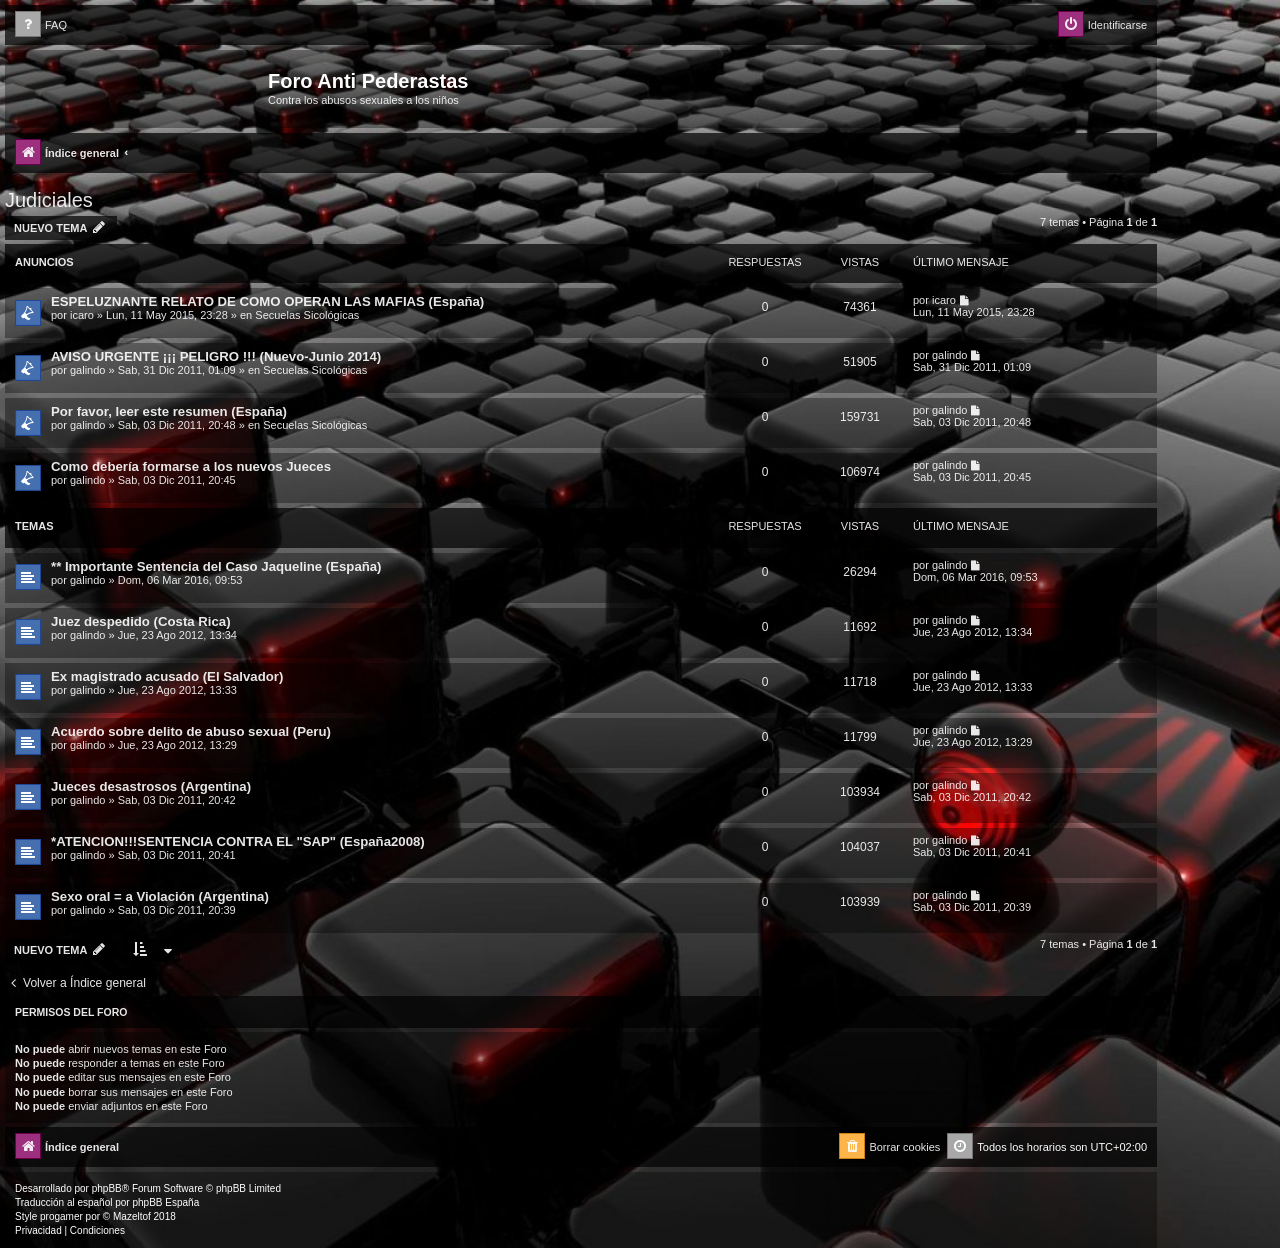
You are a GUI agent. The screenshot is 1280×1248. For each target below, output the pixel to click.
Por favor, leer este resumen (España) (169, 411)
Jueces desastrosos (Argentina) (151, 786)
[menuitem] (41, 25)
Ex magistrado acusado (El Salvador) (167, 676)
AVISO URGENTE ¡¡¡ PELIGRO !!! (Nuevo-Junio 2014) (216, 356)
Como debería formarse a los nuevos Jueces (191, 466)
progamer (61, 1216)
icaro (82, 315)
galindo (87, 370)
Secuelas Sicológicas (307, 315)
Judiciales (49, 200)
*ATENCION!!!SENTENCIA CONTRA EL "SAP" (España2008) (238, 841)
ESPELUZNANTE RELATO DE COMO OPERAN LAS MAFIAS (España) (267, 301)
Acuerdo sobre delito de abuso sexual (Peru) (191, 731)
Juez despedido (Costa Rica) (141, 621)
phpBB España (165, 1202)
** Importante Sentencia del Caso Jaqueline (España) (216, 566)
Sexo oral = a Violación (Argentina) (160, 896)
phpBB (107, 1188)
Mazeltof (132, 1216)
